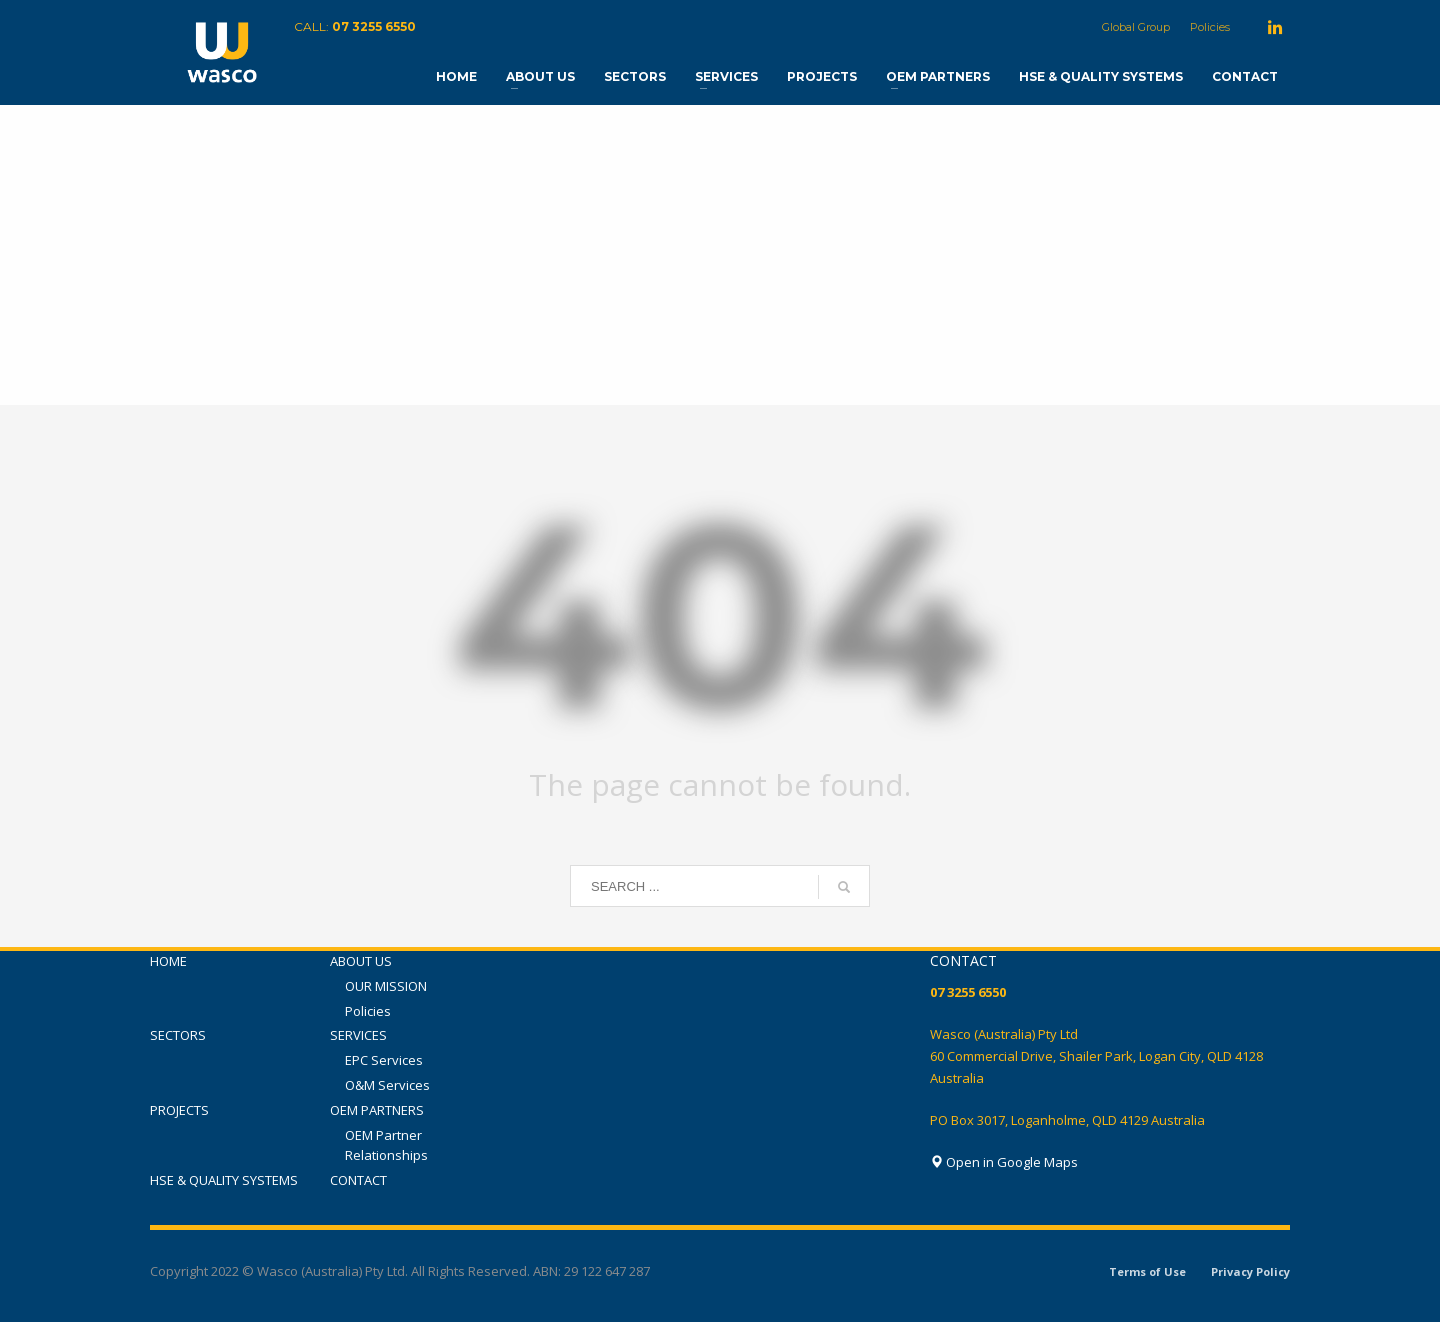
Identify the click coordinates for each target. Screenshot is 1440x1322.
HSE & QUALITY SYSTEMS (224, 1180)
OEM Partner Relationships (386, 1145)
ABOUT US (361, 961)
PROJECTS (179, 1110)
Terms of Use (1147, 1271)
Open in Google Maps (1004, 1162)
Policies (1210, 27)
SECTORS (178, 1035)
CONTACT (358, 1180)
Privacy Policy (1250, 1271)
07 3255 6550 (374, 26)
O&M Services (387, 1085)
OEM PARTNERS (377, 1110)
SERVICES (358, 1035)
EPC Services (384, 1060)
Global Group (1136, 27)
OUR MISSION (386, 986)
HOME (168, 961)
